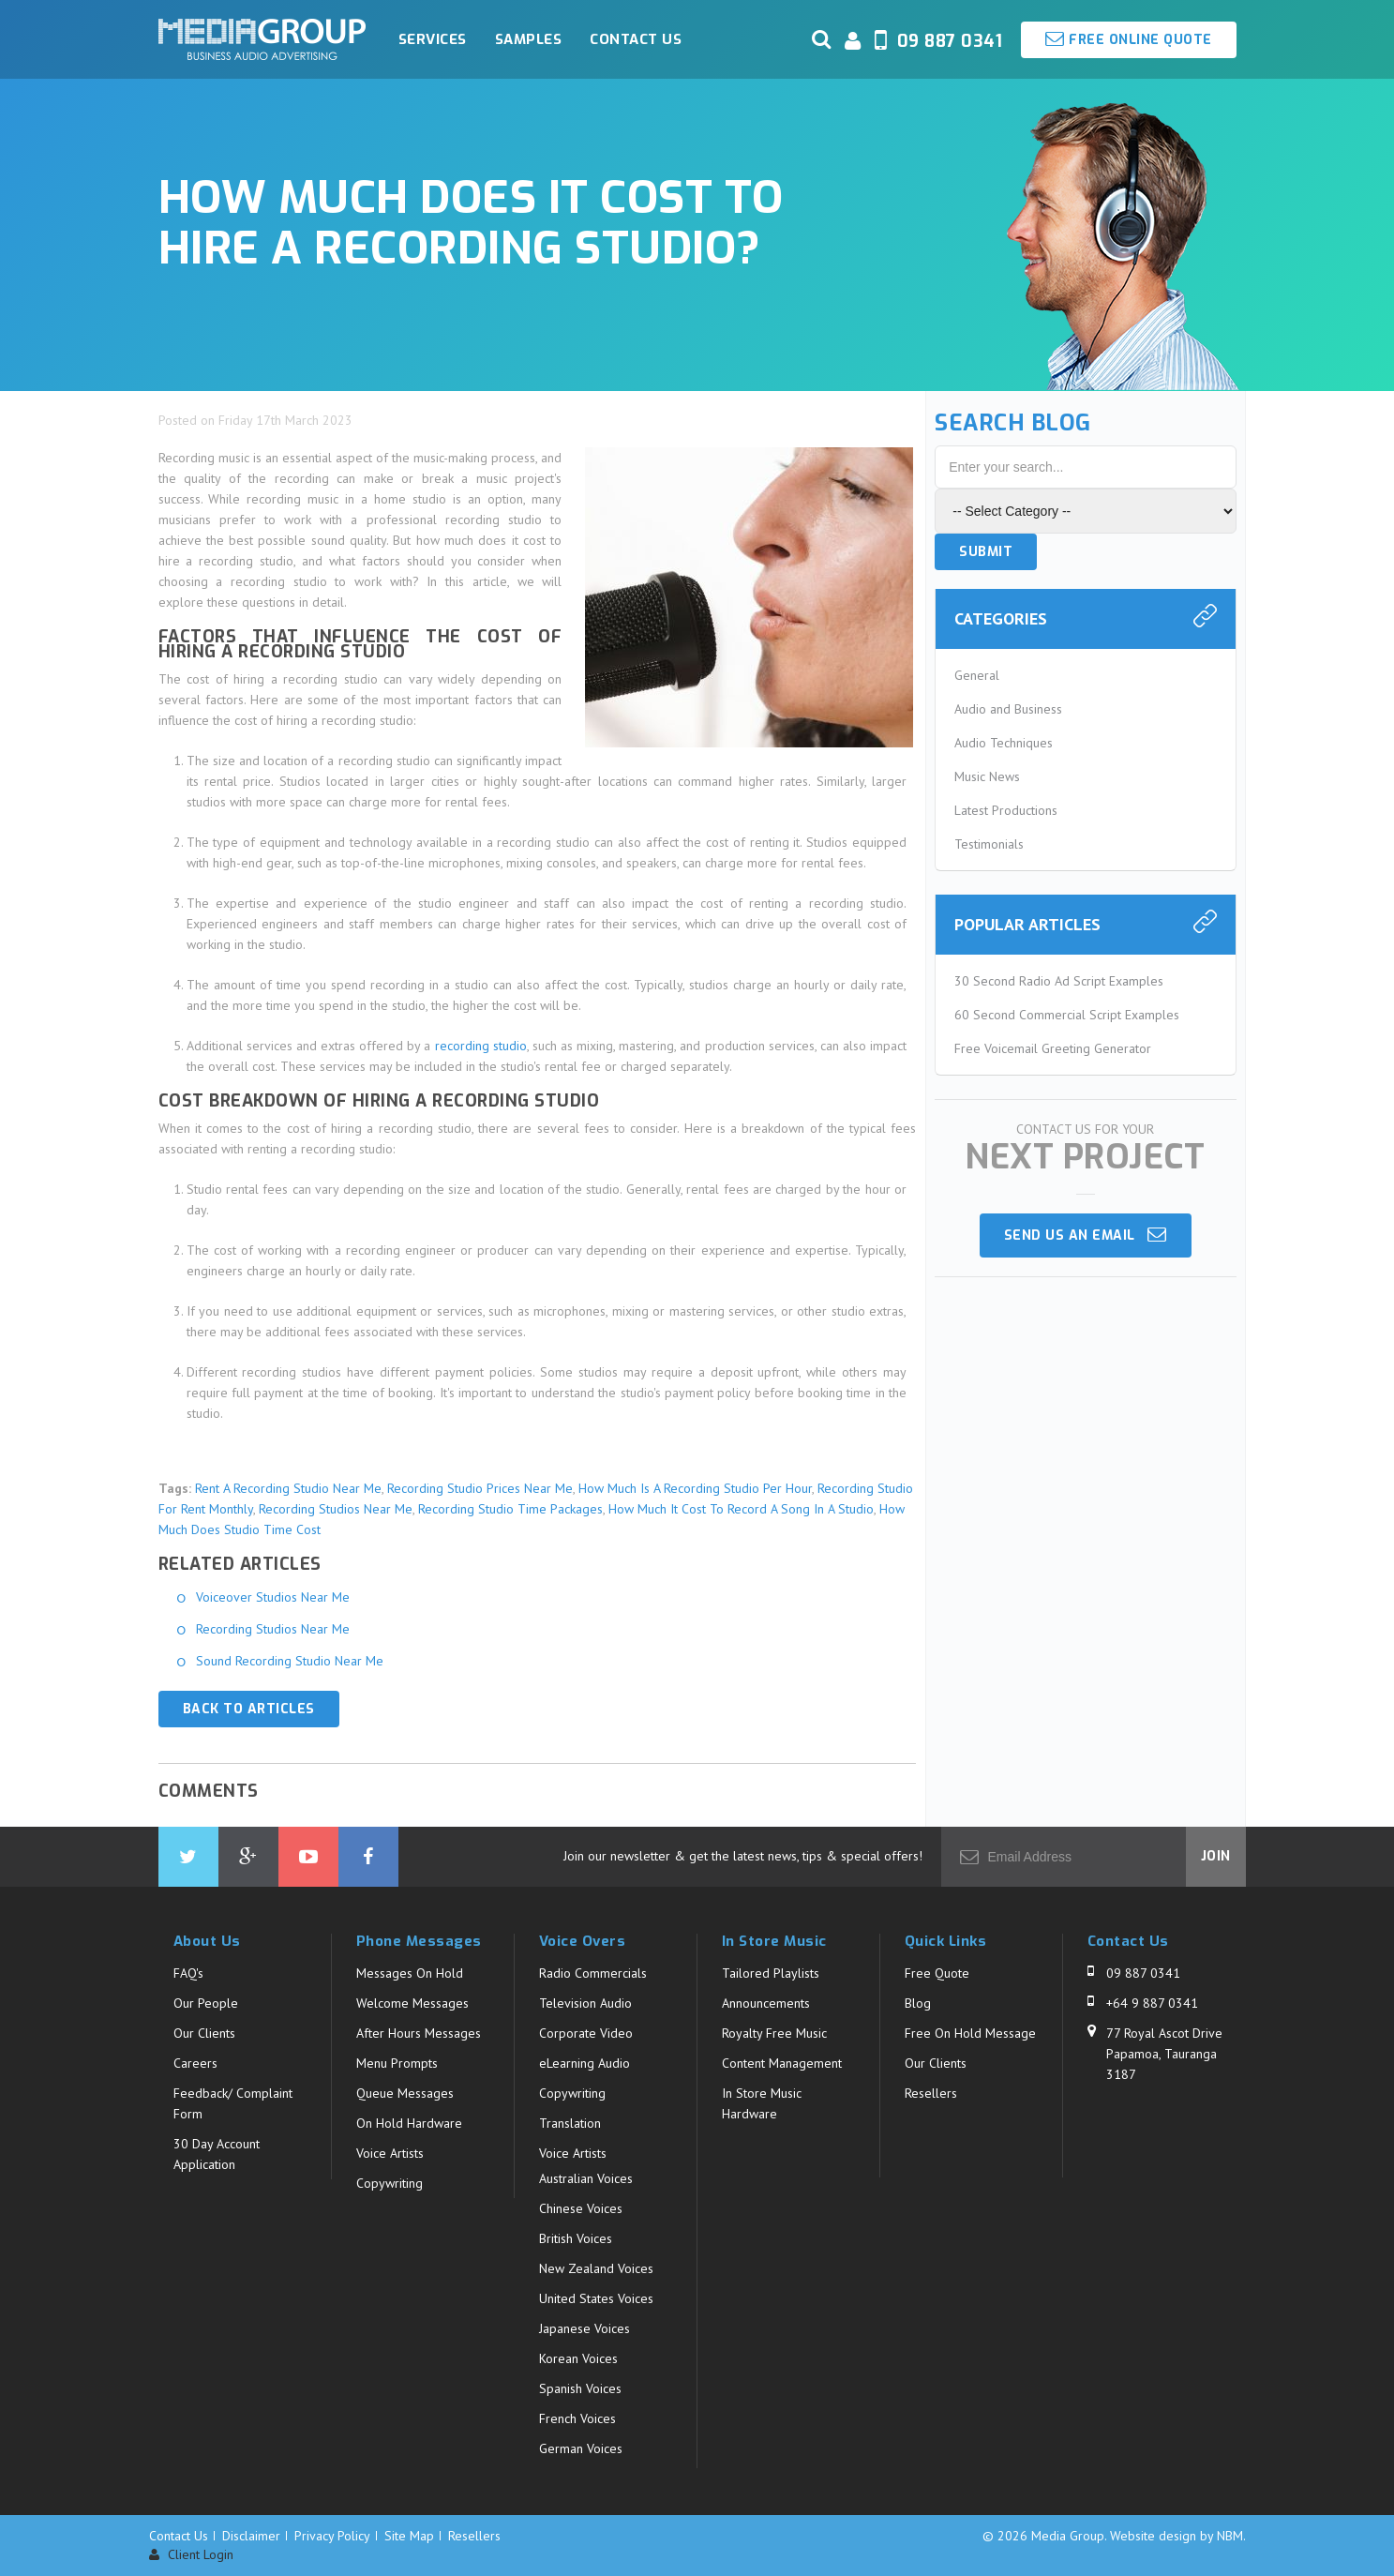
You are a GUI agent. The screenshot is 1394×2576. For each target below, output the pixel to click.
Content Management (782, 2063)
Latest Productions (1005, 810)
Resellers (931, 2093)
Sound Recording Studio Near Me (289, 1660)
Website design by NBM (1176, 2535)
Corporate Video (586, 2033)
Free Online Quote (1128, 39)
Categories (1000, 618)
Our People (205, 2003)
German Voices (580, 2448)
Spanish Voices (580, 2388)
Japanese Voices (584, 2328)
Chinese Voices (580, 2208)
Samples (528, 39)
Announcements (766, 2003)
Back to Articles (249, 1709)
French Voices (577, 2418)
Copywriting (389, 2183)
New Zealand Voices (596, 2268)
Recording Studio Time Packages (510, 1508)
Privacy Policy (332, 2535)
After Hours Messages (418, 2033)
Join (1216, 1856)
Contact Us (636, 39)
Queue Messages (405, 2093)
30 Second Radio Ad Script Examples (1058, 980)
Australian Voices (586, 2178)
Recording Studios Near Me (335, 1508)
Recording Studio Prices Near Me (480, 1488)
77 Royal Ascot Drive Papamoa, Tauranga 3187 (1164, 2054)
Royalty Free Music (774, 2033)
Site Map (409, 2535)
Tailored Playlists (770, 1973)
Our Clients (204, 2033)
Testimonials (989, 844)
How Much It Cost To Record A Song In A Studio (741, 1508)
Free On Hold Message (970, 2033)
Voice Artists (390, 2153)
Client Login (191, 2555)
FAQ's (188, 1973)
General (976, 675)
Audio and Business (1008, 708)
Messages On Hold (409, 1973)
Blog (918, 2003)
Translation (570, 2123)
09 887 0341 (1143, 1973)
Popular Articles (1027, 924)
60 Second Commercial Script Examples (1066, 1014)
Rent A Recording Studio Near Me (288, 1488)
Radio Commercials (593, 1973)
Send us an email (1085, 1234)
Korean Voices (578, 2358)
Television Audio (585, 2003)
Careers (195, 2063)
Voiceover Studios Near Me (273, 1597)
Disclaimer (251, 2535)
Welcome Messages (412, 2003)
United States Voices (596, 2298)
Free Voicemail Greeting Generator (1052, 1048)
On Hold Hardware (409, 2123)
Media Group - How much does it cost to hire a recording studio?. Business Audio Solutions (262, 39)
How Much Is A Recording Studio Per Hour (695, 1488)
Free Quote (937, 1973)
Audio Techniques (1003, 742)
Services (432, 39)
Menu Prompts (397, 2063)
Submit (985, 552)
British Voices (575, 2238)
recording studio (481, 1045)
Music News (987, 776)
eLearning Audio (584, 2063)
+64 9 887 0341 (1152, 2003)
